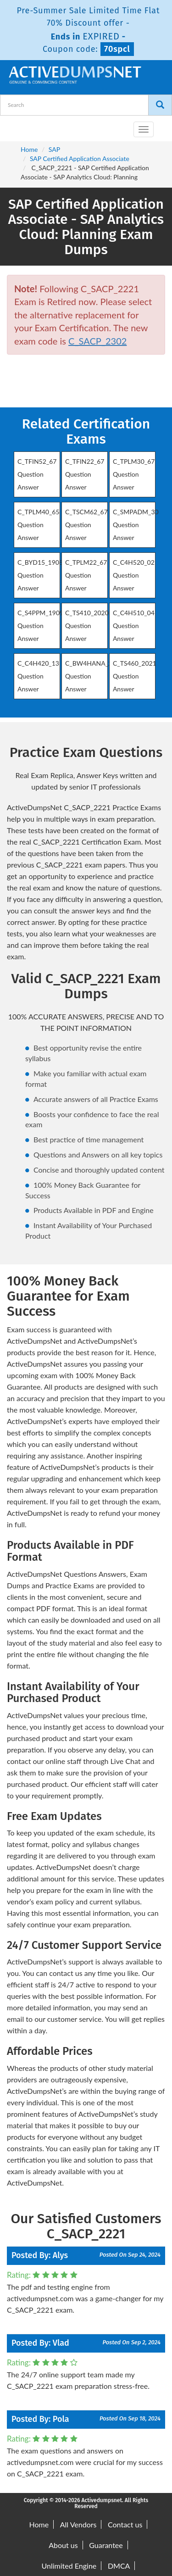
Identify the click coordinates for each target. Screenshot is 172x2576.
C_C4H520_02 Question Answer (134, 575)
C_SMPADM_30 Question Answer (136, 524)
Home (29, 149)
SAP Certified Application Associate (79, 158)
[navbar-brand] (18, 126)
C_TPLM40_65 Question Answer (38, 524)
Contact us (125, 2524)
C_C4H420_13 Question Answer (38, 676)
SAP (54, 149)
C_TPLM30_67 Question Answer (134, 474)
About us (63, 2545)
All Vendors (78, 2524)
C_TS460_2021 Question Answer (134, 676)
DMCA (119, 2565)
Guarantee (105, 2545)
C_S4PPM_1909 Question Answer (40, 625)
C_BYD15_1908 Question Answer (40, 575)
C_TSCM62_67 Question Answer (86, 524)
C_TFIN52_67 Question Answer (36, 474)
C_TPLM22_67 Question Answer (86, 575)
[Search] (160, 105)
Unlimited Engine (69, 2565)
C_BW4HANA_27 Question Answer (90, 676)
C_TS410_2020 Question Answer (87, 625)
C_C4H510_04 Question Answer (134, 625)
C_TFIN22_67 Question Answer (84, 474)
